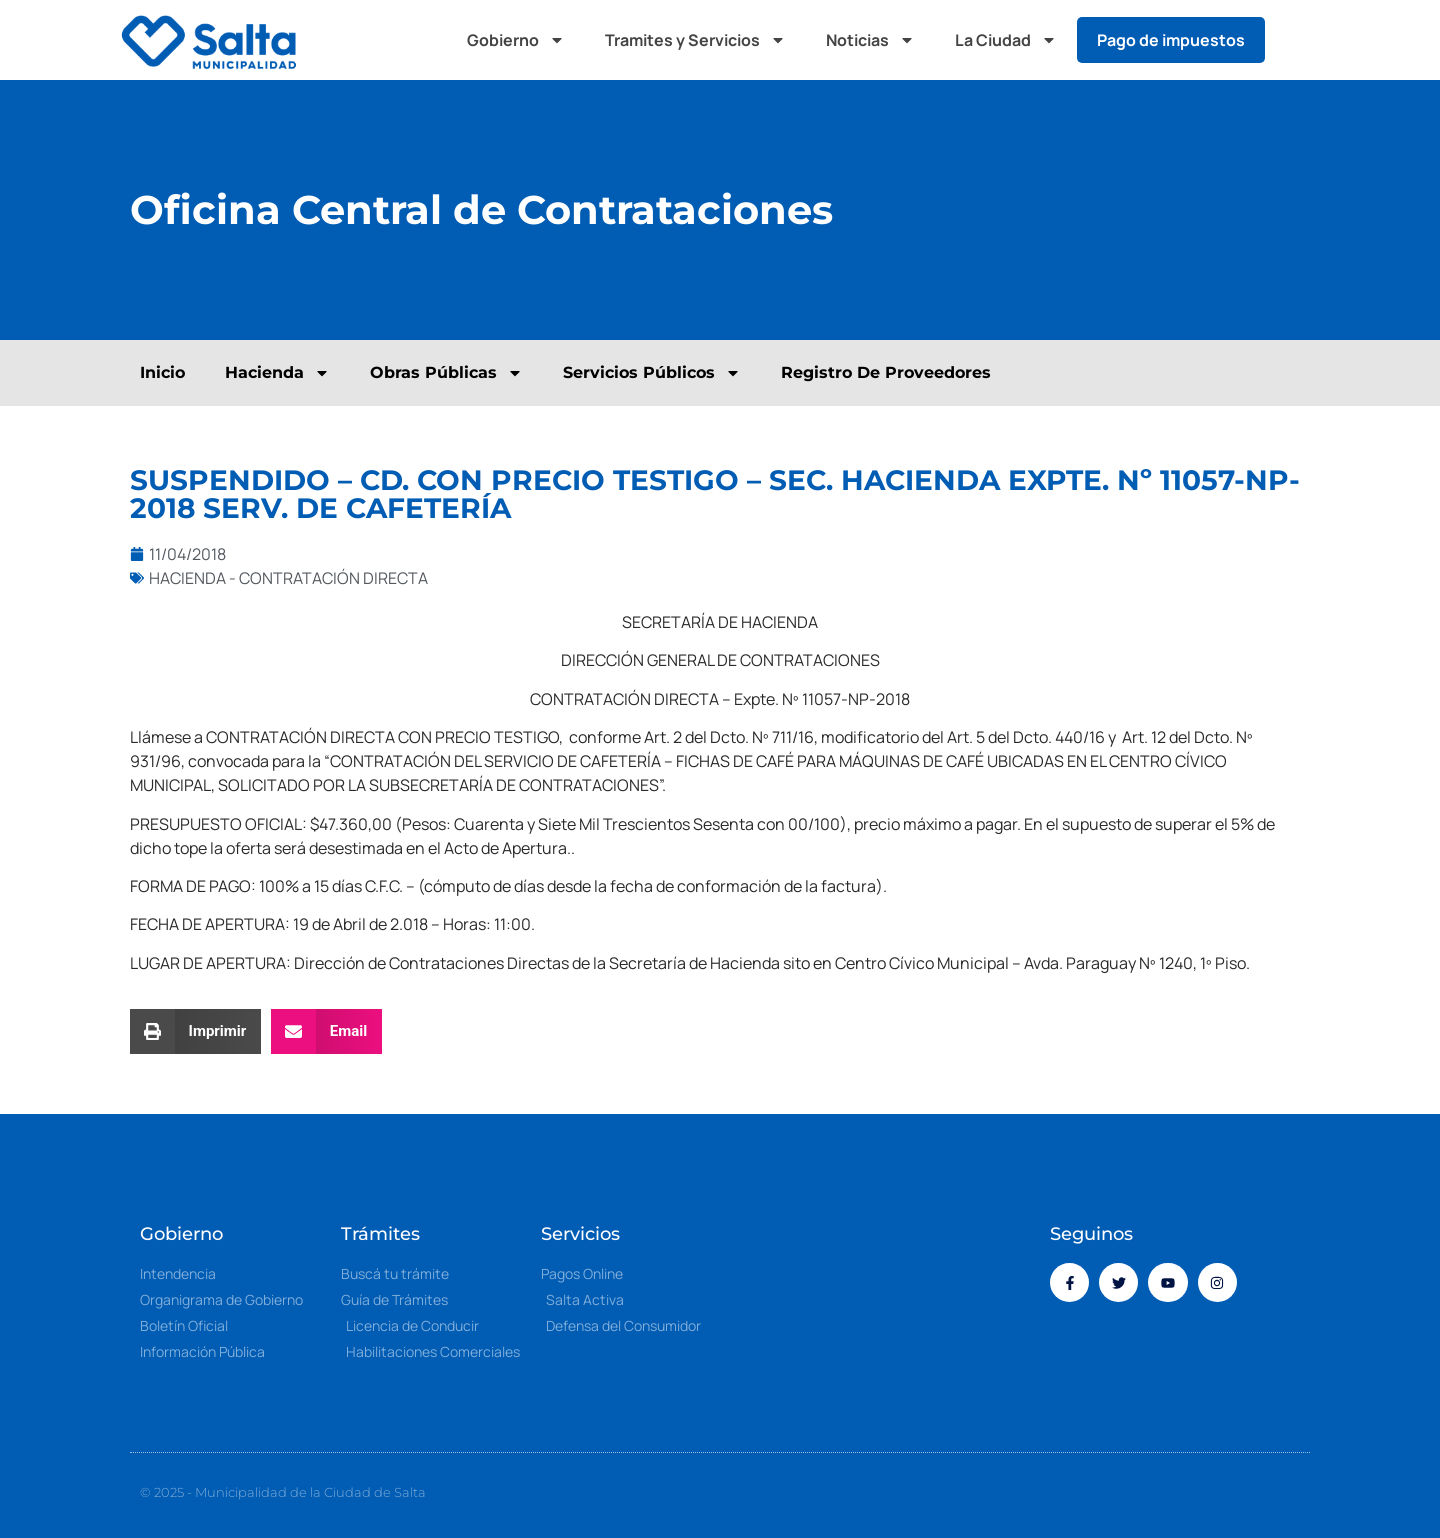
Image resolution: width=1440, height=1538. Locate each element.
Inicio (162, 372)
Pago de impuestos (1171, 40)
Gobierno (516, 40)
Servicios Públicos (652, 373)
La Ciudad (1006, 40)
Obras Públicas (446, 373)
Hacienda (277, 373)
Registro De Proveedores (886, 372)
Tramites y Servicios (695, 40)
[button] (1300, 40)
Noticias (870, 40)
